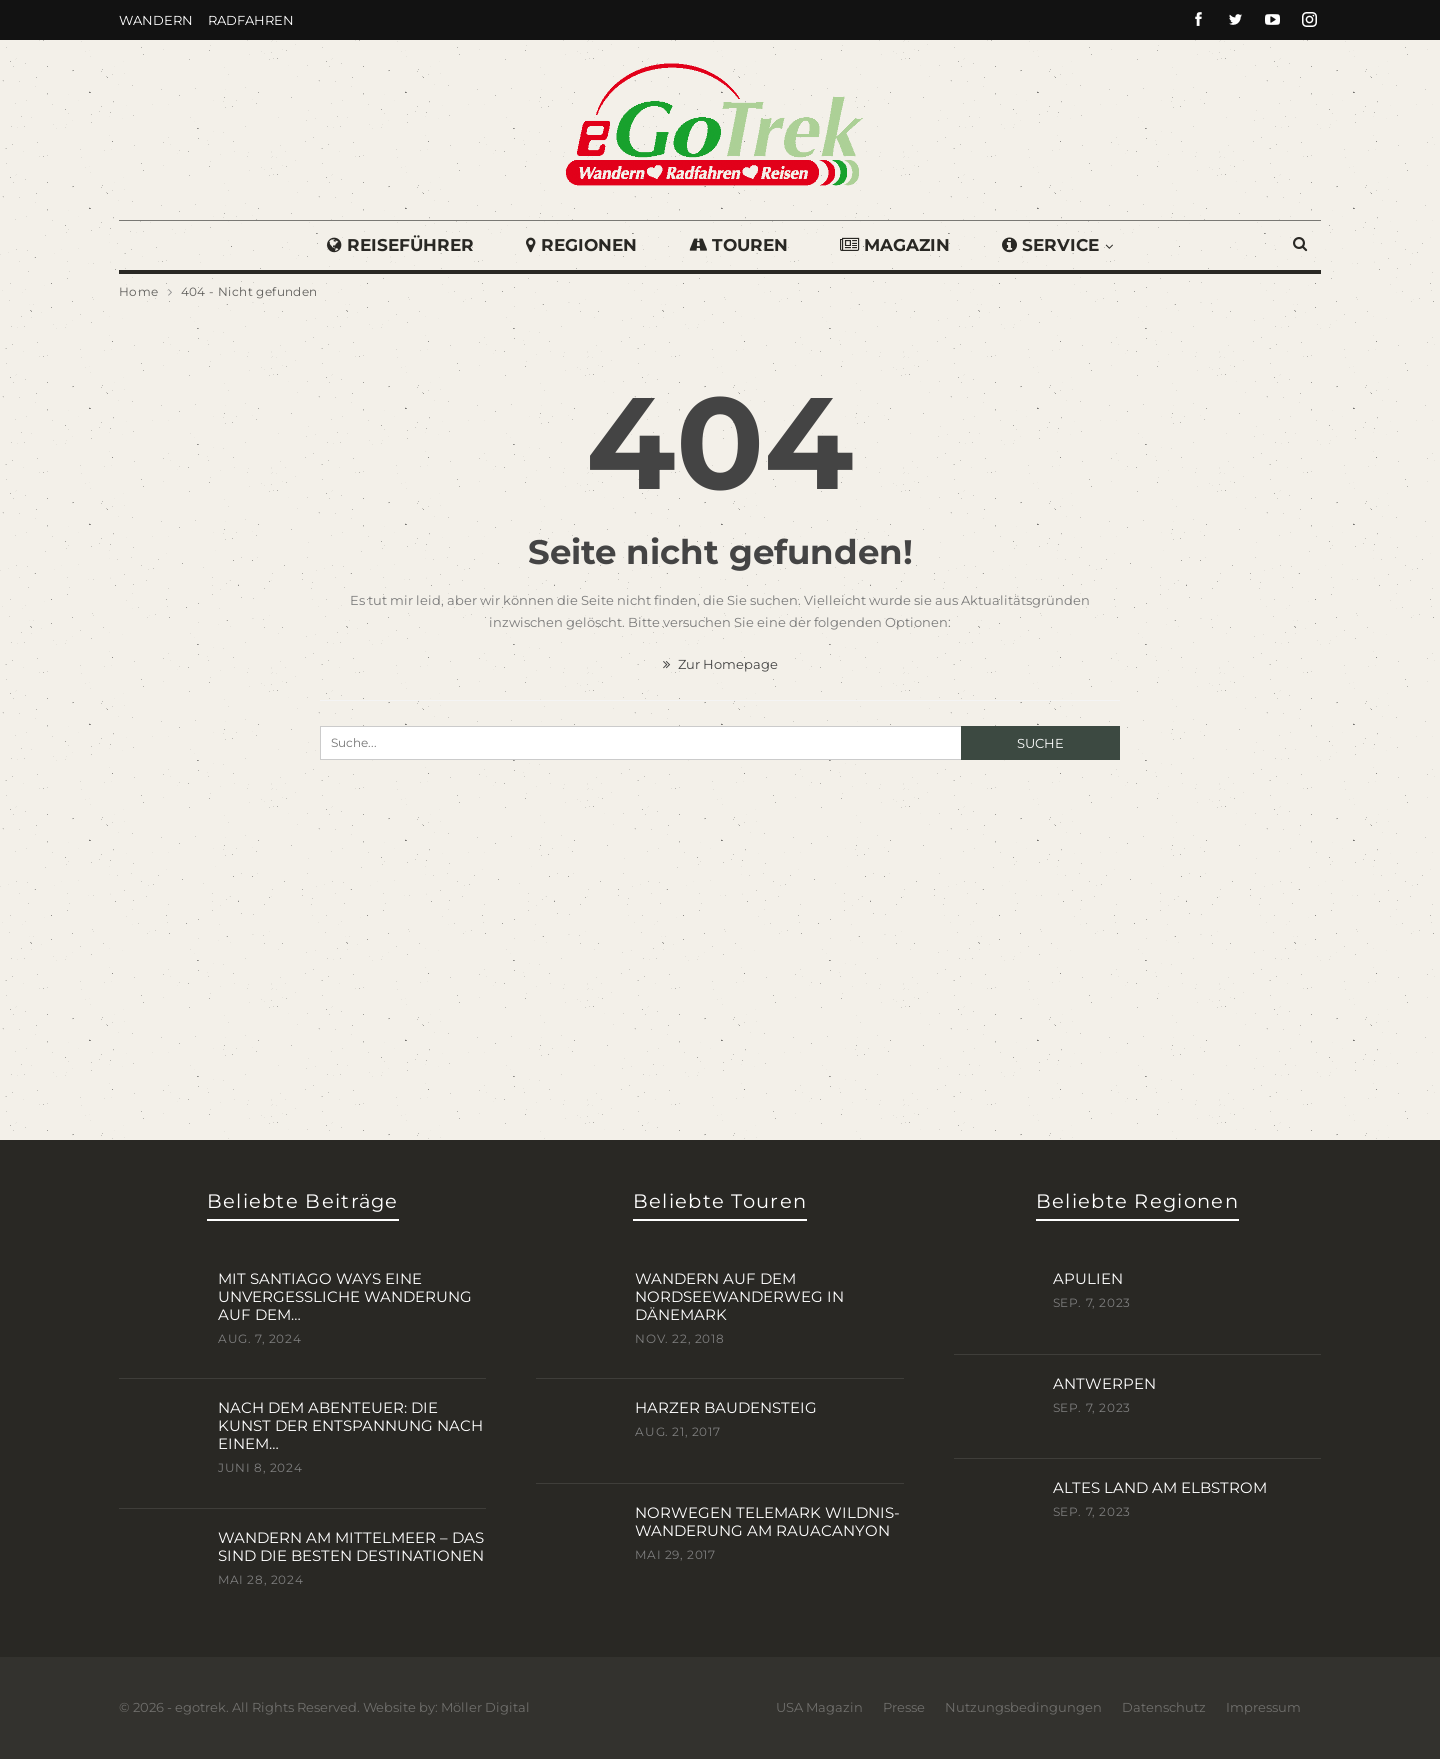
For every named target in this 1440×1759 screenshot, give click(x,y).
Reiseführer (394, 245)
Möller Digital (485, 1706)
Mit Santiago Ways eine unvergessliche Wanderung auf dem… (345, 1295)
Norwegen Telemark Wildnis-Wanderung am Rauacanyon (767, 1520)
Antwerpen (1104, 1382)
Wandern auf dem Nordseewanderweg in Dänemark (739, 1295)
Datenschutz (1164, 1706)
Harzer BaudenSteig (726, 1406)
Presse (904, 1706)
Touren (738, 245)
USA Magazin (819, 1706)
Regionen (578, 245)
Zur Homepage (720, 664)
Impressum (1263, 1706)
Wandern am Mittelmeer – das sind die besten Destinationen (351, 1545)
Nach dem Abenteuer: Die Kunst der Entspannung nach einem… (350, 1424)
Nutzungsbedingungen (1023, 1706)
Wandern (156, 20)
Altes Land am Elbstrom (1160, 1486)
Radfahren (251, 20)
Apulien (1088, 1277)
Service (1056, 245)
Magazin (898, 245)
